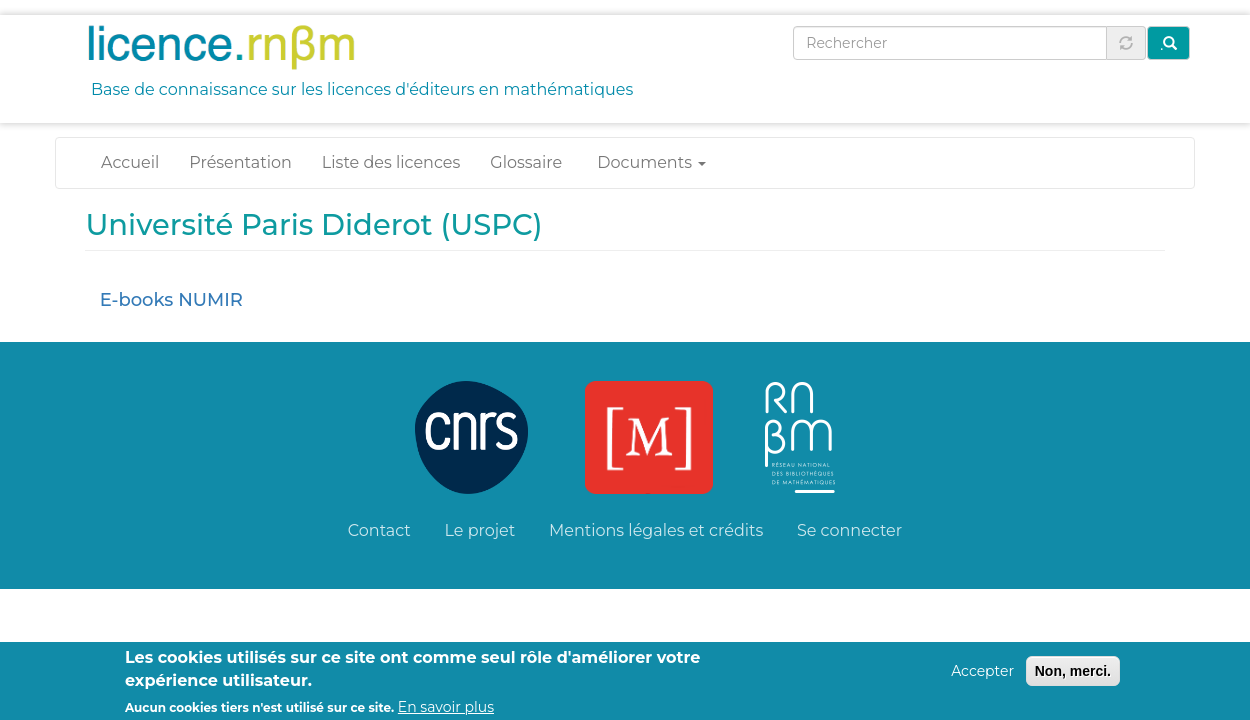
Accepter (982, 677)
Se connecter (849, 530)
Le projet (480, 530)
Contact (379, 530)
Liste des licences (391, 162)
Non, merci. (1073, 677)
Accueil (130, 162)
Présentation (240, 162)
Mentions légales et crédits (656, 530)
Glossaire (526, 162)
